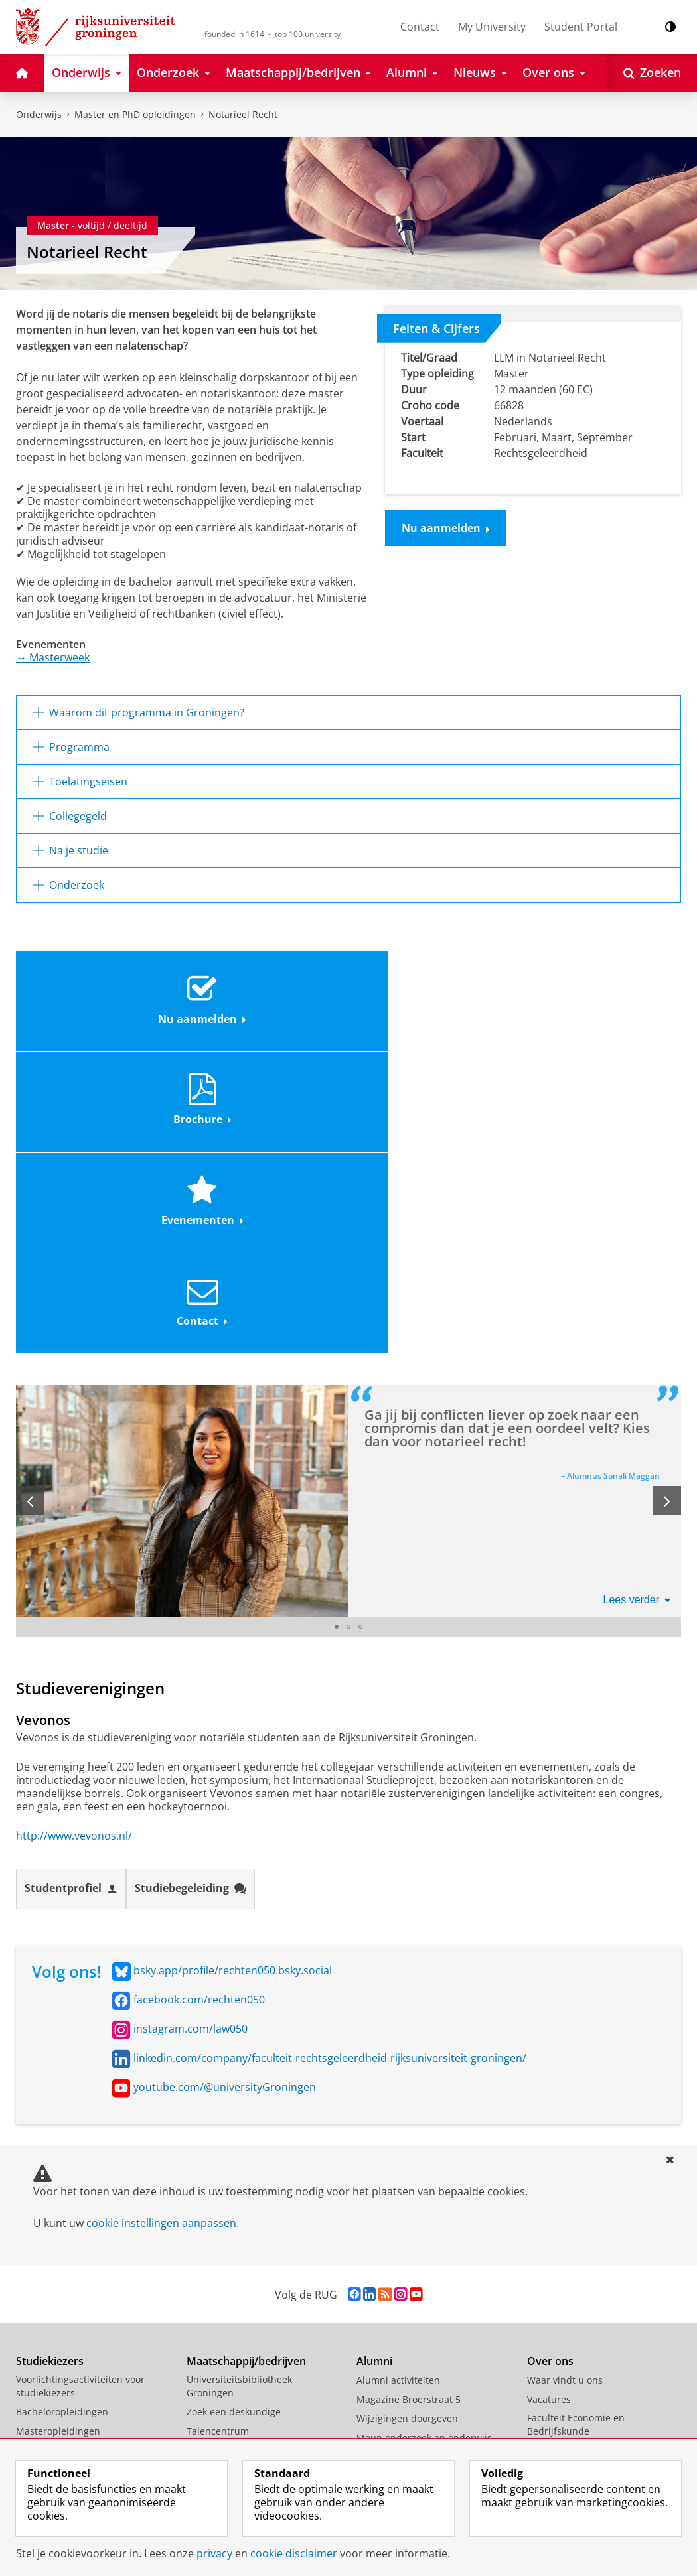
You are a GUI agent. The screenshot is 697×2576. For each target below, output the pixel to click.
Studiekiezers (50, 2058)
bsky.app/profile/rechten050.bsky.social (232, 1667)
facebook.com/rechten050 (199, 1696)
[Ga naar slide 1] (337, 1324)
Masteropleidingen (58, 2128)
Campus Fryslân (562, 2383)
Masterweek (53, 657)
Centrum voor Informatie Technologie (242, 2172)
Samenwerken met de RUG (246, 2147)
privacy (214, 2553)
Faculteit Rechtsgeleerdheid (589, 2262)
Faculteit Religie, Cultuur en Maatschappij (589, 2185)
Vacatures (549, 2096)
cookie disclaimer (293, 2553)
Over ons (550, 2058)
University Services (569, 2402)
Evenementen (430, 992)
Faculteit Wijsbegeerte (576, 2313)
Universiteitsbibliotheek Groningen (239, 2083)
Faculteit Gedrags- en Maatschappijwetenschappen (592, 2153)
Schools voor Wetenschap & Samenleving (248, 2281)
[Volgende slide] (667, 1198)
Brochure (264, 992)
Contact (419, 26)
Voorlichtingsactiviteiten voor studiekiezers (80, 2083)
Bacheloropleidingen (62, 2108)
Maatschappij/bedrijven (246, 2058)
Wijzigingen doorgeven (407, 2115)
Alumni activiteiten (398, 2076)
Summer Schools (53, 2166)
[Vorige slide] (30, 1198)
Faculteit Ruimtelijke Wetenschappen (572, 2287)
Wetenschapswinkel (231, 2256)
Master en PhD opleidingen (135, 114)
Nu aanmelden (446, 528)
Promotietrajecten (56, 2205)
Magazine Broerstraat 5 (408, 2096)
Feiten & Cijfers (436, 328)
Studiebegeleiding (190, 1586)
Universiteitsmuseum (234, 2198)
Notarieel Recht (242, 114)
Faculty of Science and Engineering (576, 2338)
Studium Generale (227, 2236)
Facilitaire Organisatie (576, 2421)
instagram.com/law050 (190, 1725)
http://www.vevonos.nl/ (74, 1532)
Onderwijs (39, 114)
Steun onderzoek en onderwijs (424, 2134)
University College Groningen (592, 2364)
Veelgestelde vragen (61, 2224)
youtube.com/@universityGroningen (224, 1784)
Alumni (374, 2058)
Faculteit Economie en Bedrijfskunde (576, 2121)
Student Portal (580, 26)
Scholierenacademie (61, 2147)
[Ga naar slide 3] (360, 1324)
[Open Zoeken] (652, 73)
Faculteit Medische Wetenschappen (569, 2236)
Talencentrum (218, 2128)
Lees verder (637, 1297)
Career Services (221, 2217)
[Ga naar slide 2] (348, 1324)
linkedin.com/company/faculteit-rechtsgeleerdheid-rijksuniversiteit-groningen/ (329, 1754)
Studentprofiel (71, 1586)
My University (492, 26)
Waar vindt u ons (565, 2076)
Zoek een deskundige (234, 2108)
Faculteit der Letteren (575, 2210)
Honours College (52, 2185)
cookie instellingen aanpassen (161, 1920)
